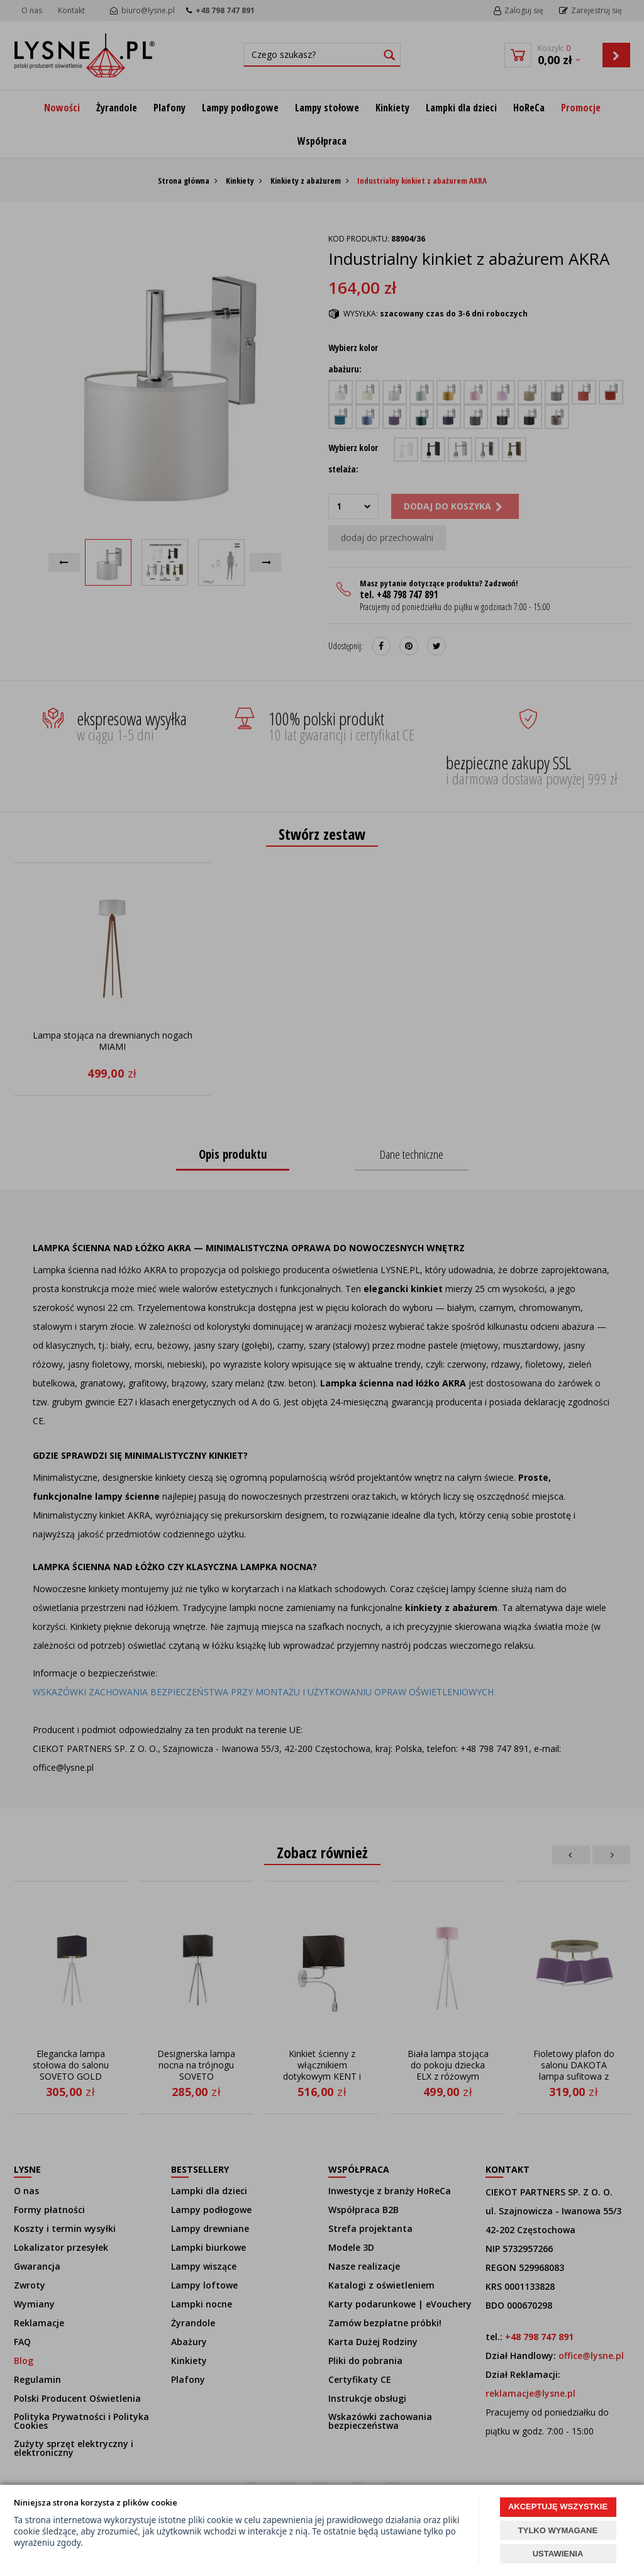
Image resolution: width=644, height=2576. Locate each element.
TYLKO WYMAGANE (557, 2530)
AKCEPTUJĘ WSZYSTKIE (558, 2506)
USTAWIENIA (558, 2553)
